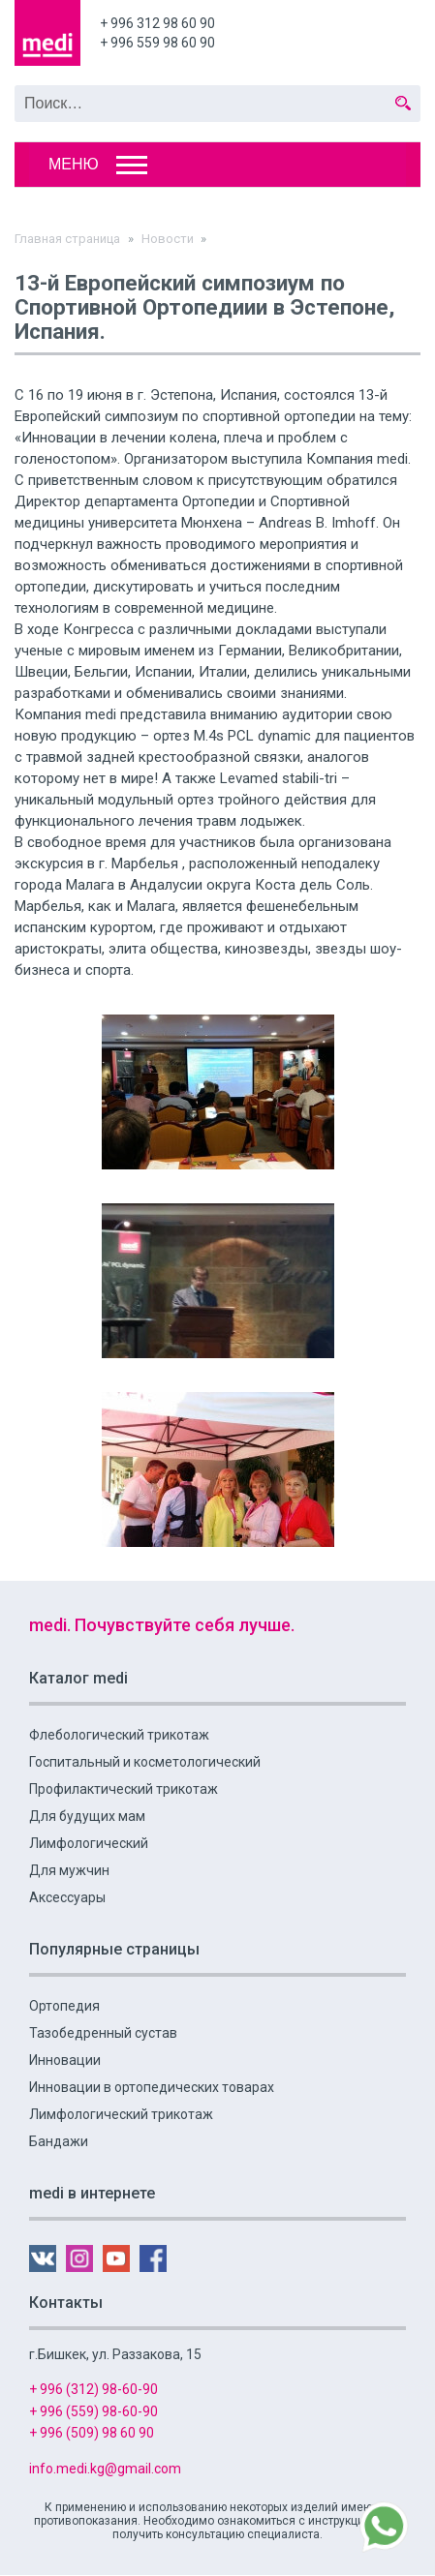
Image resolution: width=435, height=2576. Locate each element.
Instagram (79, 2258)
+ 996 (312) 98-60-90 (93, 2389)
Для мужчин (69, 1870)
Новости (167, 238)
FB (153, 2258)
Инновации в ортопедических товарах (151, 2087)
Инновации (65, 2060)
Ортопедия (64, 2006)
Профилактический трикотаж (123, 1789)
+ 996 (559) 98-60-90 (93, 2411)
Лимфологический (88, 1843)
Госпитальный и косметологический (145, 1762)
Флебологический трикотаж (119, 1735)
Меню (73, 164)
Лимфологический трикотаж (121, 2114)
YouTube (116, 2258)
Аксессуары (67, 1897)
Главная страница (67, 238)
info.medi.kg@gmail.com (105, 2468)
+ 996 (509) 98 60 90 (91, 2432)
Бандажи (58, 2141)
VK (42, 2258)
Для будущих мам (87, 1816)
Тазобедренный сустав (103, 2033)
